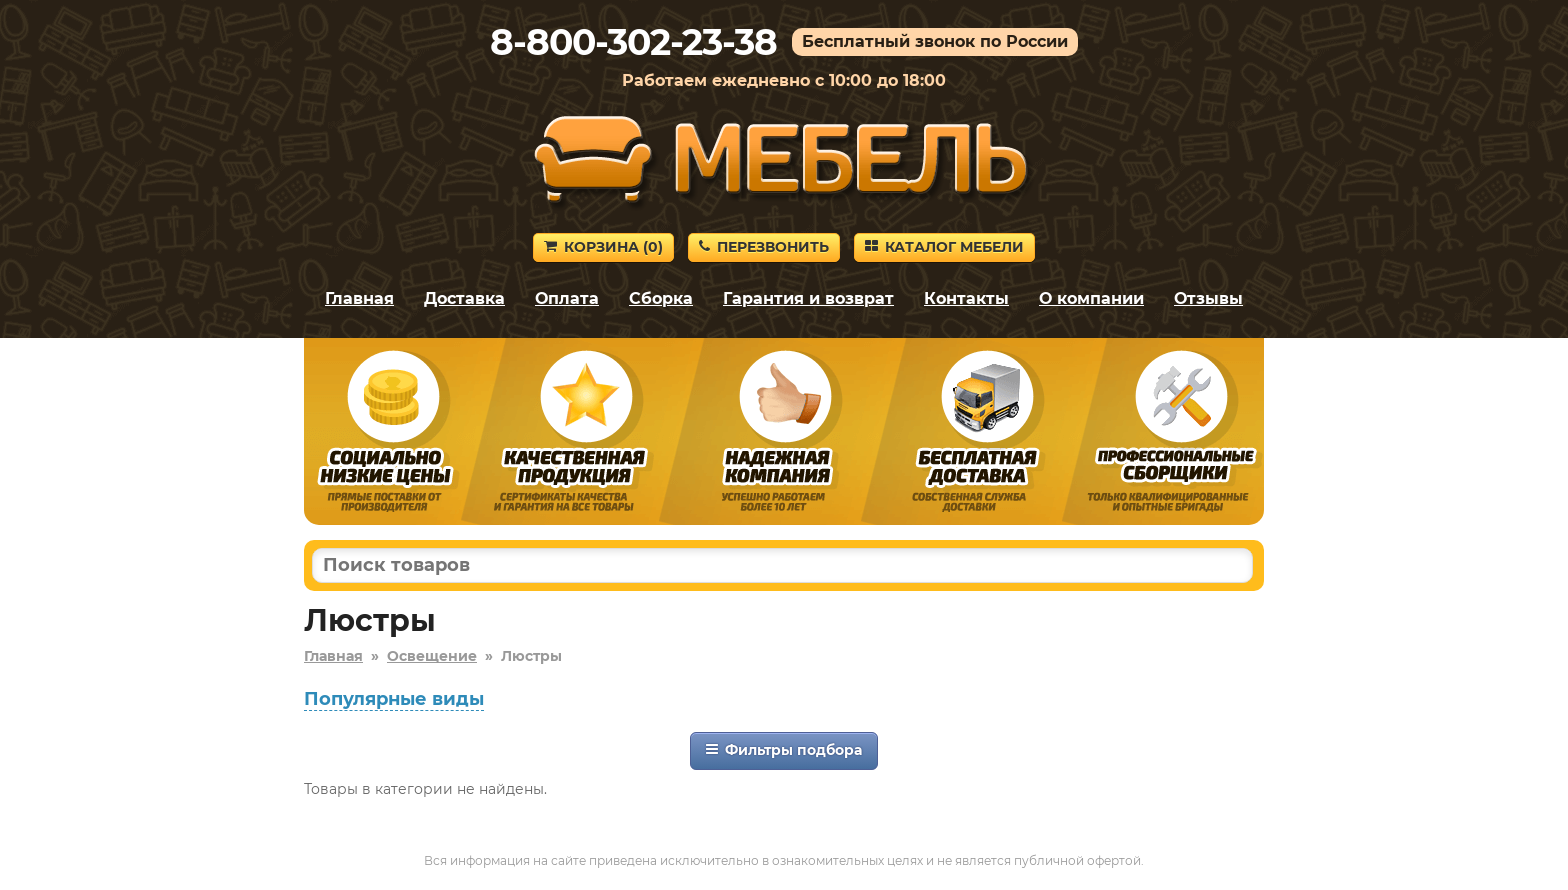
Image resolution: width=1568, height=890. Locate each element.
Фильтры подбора (784, 750)
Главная (359, 298)
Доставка (464, 298)
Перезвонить (764, 247)
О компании (1091, 298)
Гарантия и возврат (808, 298)
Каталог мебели (944, 247)
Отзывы (1208, 298)
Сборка (661, 298)
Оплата (567, 298)
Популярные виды (394, 699)
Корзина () (603, 247)
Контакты (966, 298)
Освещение (432, 656)
